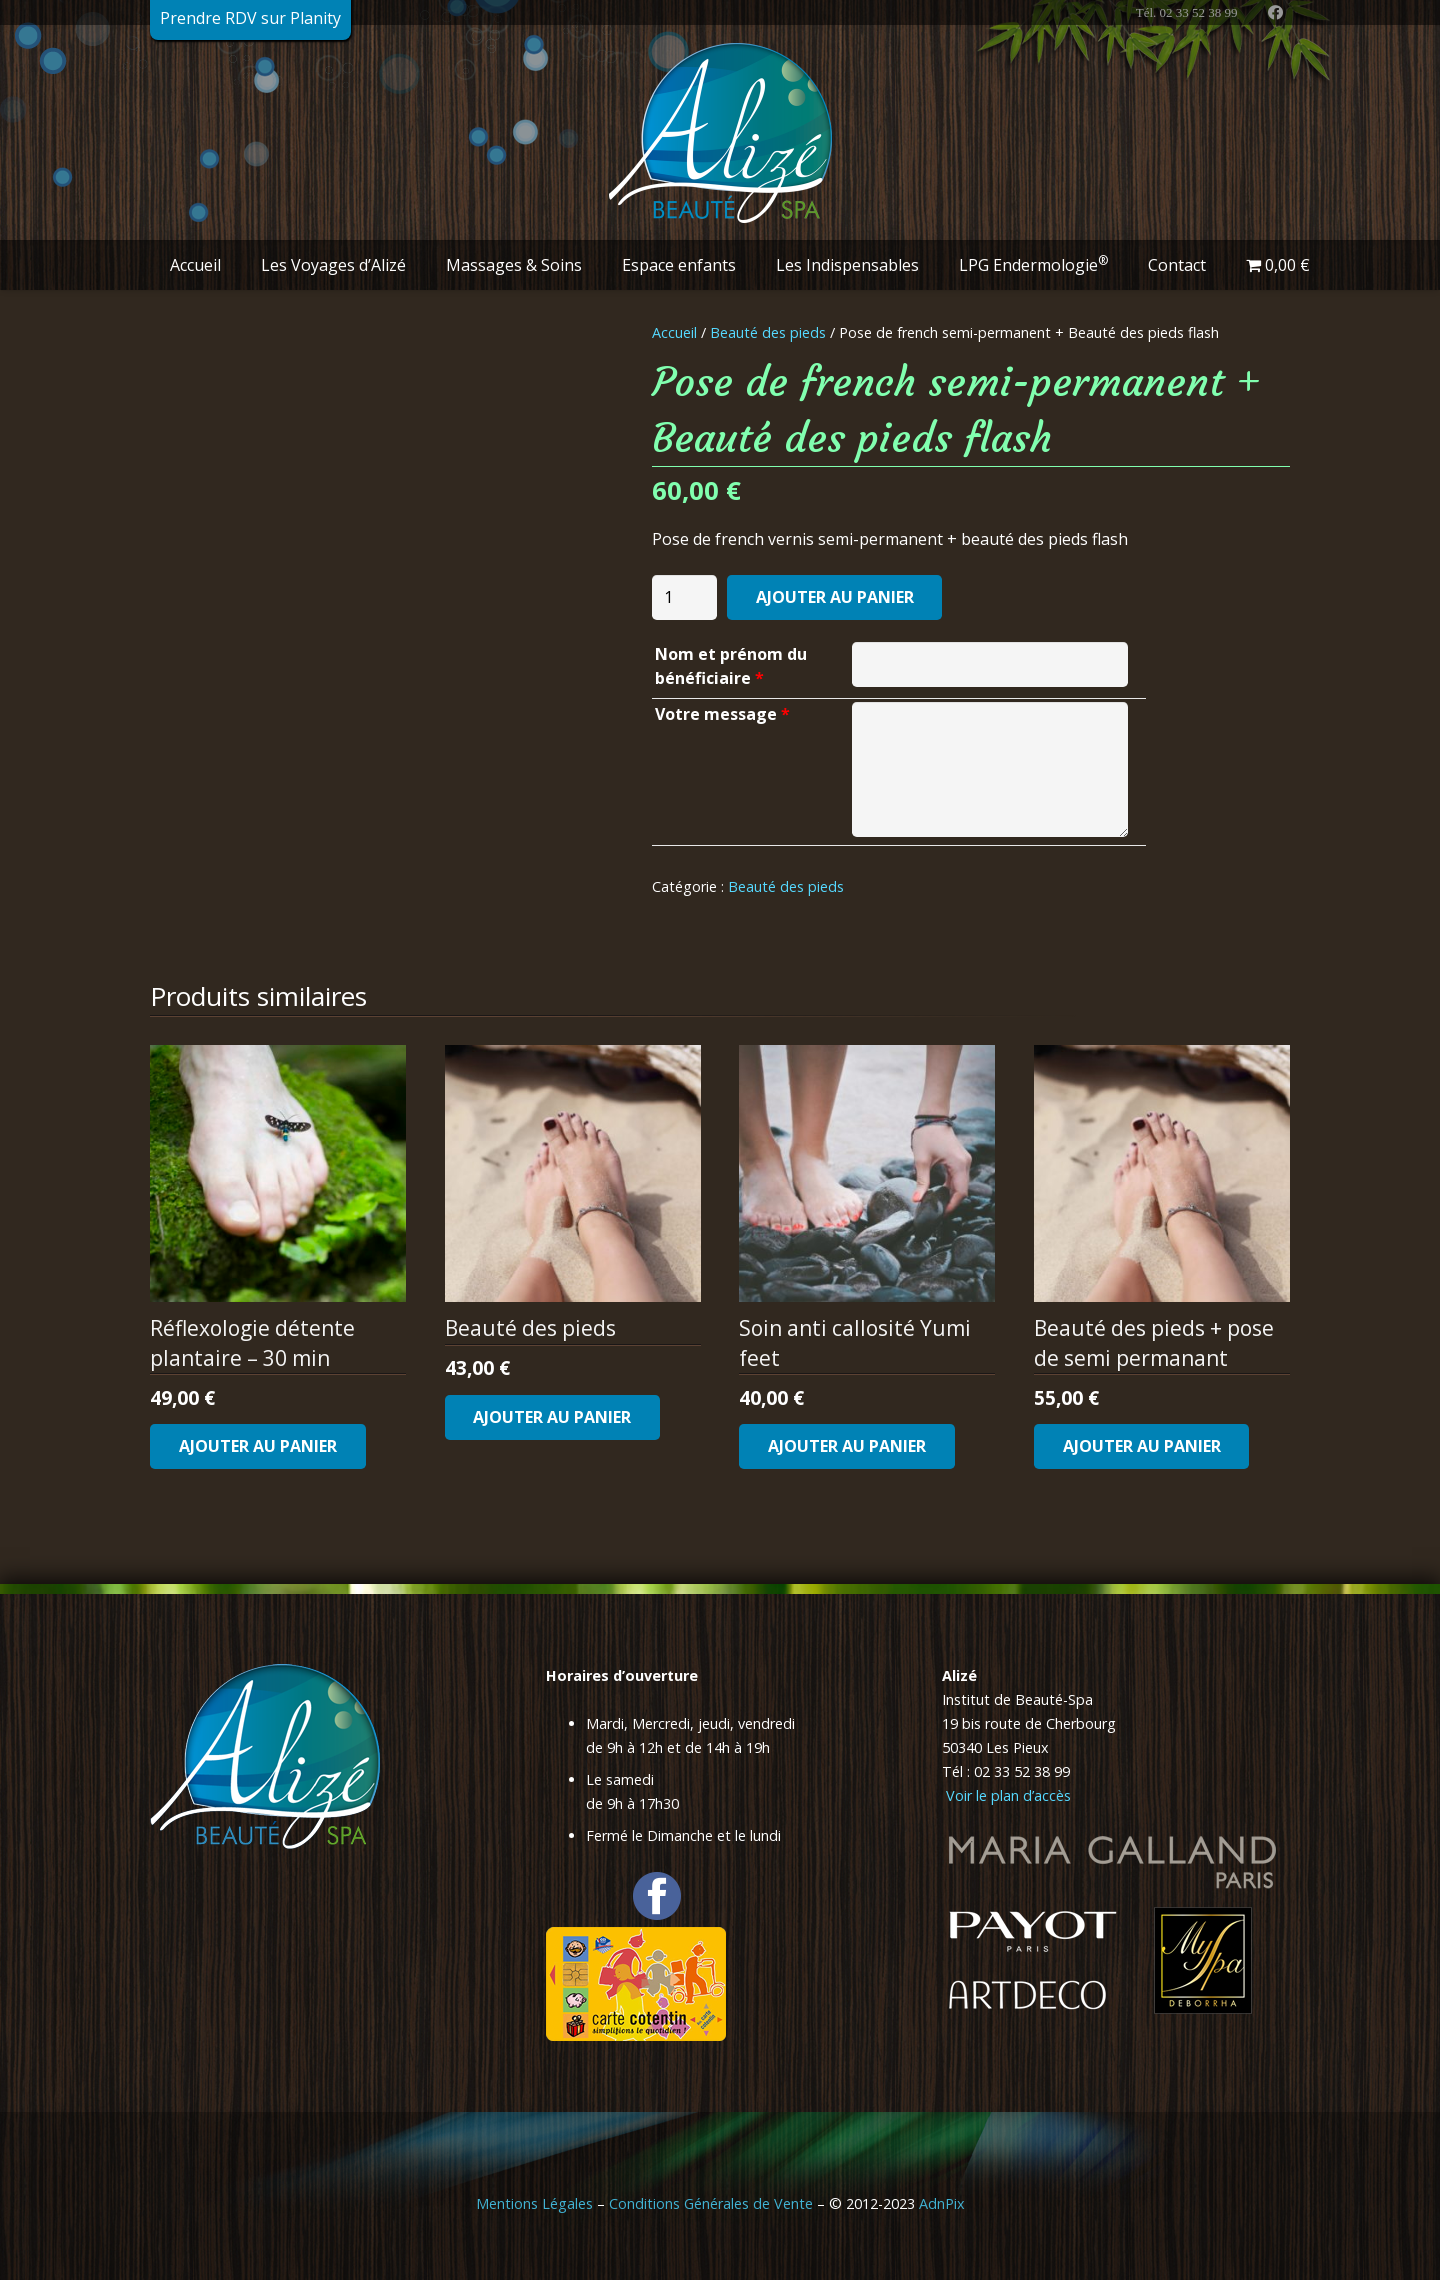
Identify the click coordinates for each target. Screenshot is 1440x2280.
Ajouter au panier (835, 597)
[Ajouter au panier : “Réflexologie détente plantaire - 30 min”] (258, 1446)
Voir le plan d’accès (1006, 1795)
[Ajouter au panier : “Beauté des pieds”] (553, 1417)
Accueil (674, 332)
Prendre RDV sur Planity (250, 18)
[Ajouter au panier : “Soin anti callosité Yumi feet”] (847, 1446)
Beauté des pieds (768, 332)
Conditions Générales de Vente (711, 2203)
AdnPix (942, 2203)
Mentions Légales (534, 2203)
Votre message (722, 714)
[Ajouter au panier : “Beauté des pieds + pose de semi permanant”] (1142, 1446)
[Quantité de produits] (685, 597)
